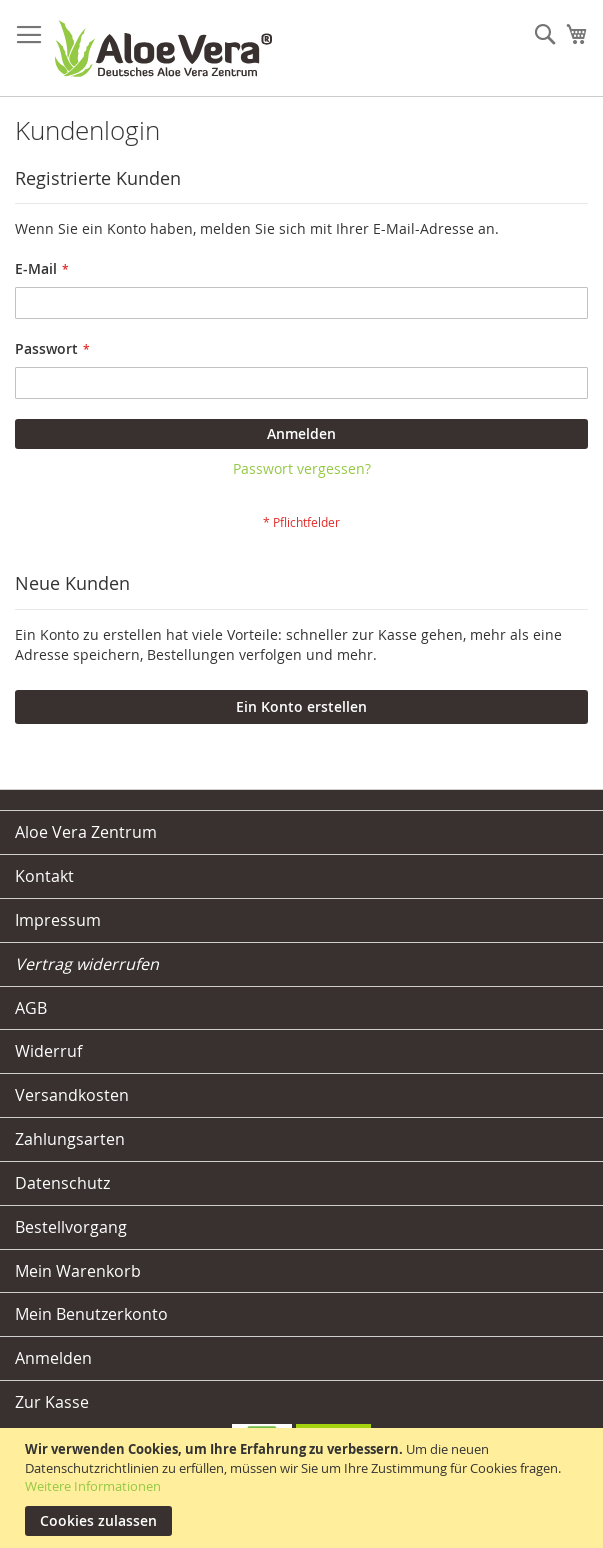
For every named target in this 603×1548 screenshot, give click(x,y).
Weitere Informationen (93, 1486)
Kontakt (44, 876)
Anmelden (53, 1358)
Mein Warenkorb (78, 1271)
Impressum (58, 920)
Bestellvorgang (71, 1227)
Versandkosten (72, 1095)
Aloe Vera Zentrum (86, 832)
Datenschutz (62, 1183)
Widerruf (48, 1051)
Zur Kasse (52, 1402)
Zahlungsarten (70, 1139)
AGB (31, 1008)
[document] (304, 1488)
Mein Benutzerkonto (91, 1314)
